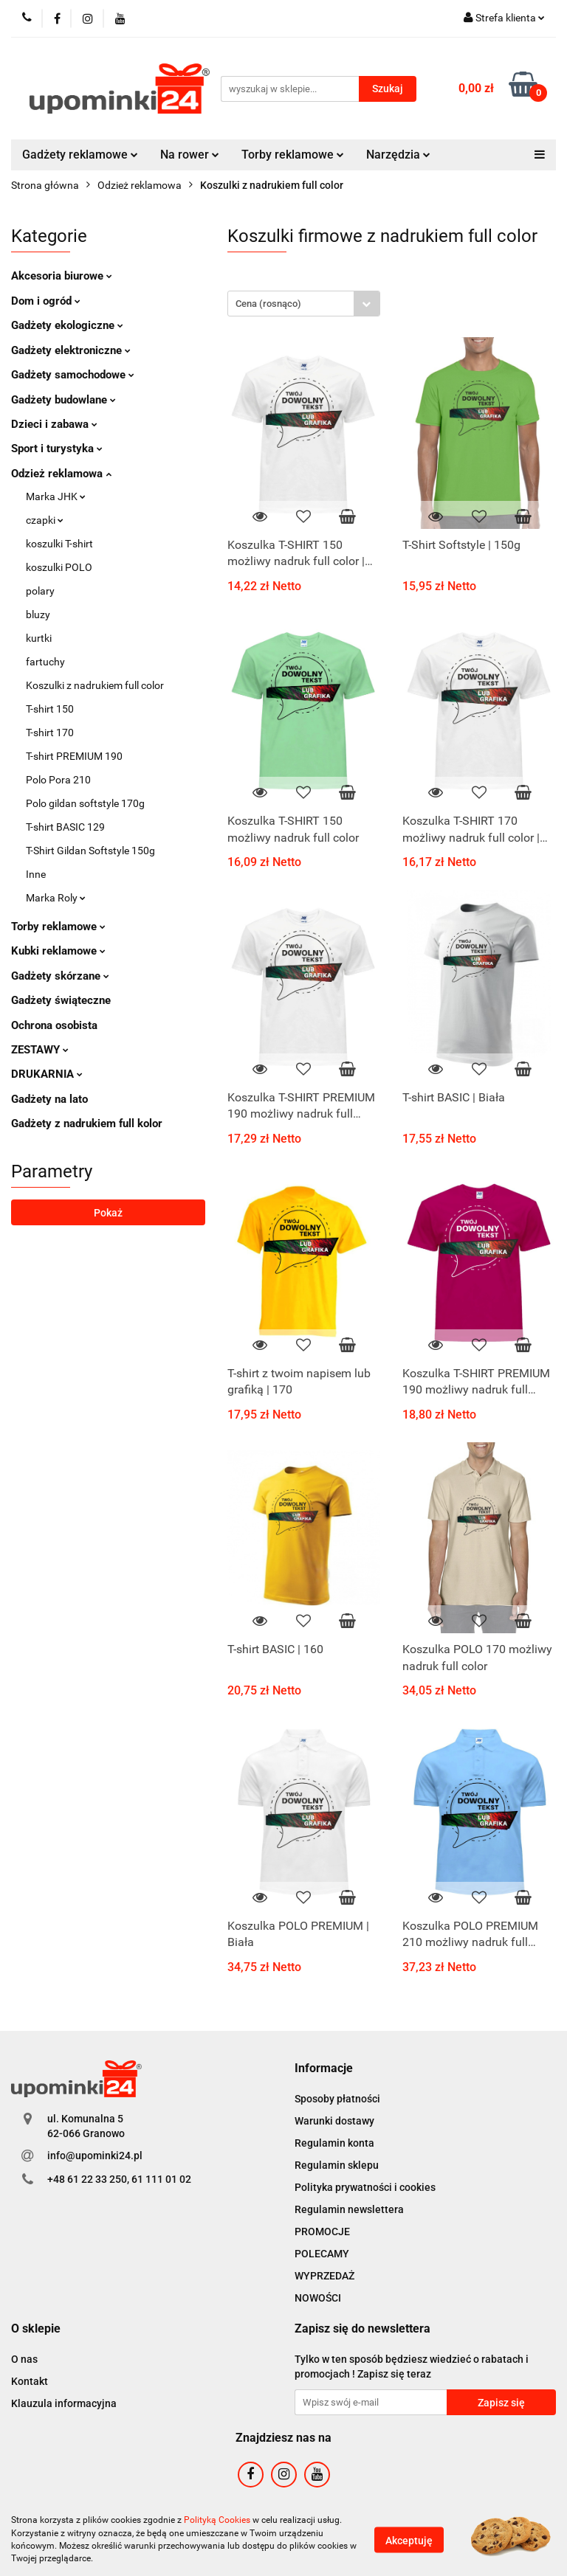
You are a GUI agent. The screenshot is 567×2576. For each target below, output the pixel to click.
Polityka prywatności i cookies (365, 2187)
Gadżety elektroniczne (71, 350)
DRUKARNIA (47, 1074)
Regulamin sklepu (337, 2165)
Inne (36, 874)
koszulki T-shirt (59, 544)
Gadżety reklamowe (80, 155)
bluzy (38, 614)
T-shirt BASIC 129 (65, 827)
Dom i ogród (45, 301)
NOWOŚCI (318, 2298)
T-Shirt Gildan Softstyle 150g (90, 850)
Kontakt (29, 2381)
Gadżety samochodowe (72, 374)
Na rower (189, 155)
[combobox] (303, 303)
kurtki (39, 638)
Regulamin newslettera (349, 2209)
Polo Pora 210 (58, 780)
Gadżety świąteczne (61, 1000)
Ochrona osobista (54, 1025)
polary (40, 591)
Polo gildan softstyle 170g (85, 803)
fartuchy (45, 662)
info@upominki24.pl (94, 2155)
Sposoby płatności (337, 2099)
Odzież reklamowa (61, 473)
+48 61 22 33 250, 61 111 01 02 (119, 2179)
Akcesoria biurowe (61, 276)
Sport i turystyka (57, 448)
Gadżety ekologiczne (67, 325)
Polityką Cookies (217, 2520)
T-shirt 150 (50, 709)
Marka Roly (56, 898)
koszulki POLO (59, 567)
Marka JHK (56, 496)
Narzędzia (398, 155)
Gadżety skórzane (60, 976)
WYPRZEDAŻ (324, 2276)
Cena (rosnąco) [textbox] (268, 303)
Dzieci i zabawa (54, 424)
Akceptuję (409, 2540)
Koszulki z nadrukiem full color (95, 685)
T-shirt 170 (50, 732)
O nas (24, 2359)
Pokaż (108, 1213)
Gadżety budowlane (63, 399)
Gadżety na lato (49, 1099)
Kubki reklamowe (58, 951)
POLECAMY (322, 2254)
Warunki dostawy (334, 2121)
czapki (44, 520)
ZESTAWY (40, 1049)
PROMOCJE (322, 2231)
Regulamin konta (334, 2143)
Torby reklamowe (292, 155)
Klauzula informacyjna (64, 2403)
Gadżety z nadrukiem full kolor (86, 1123)
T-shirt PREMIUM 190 (74, 756)
